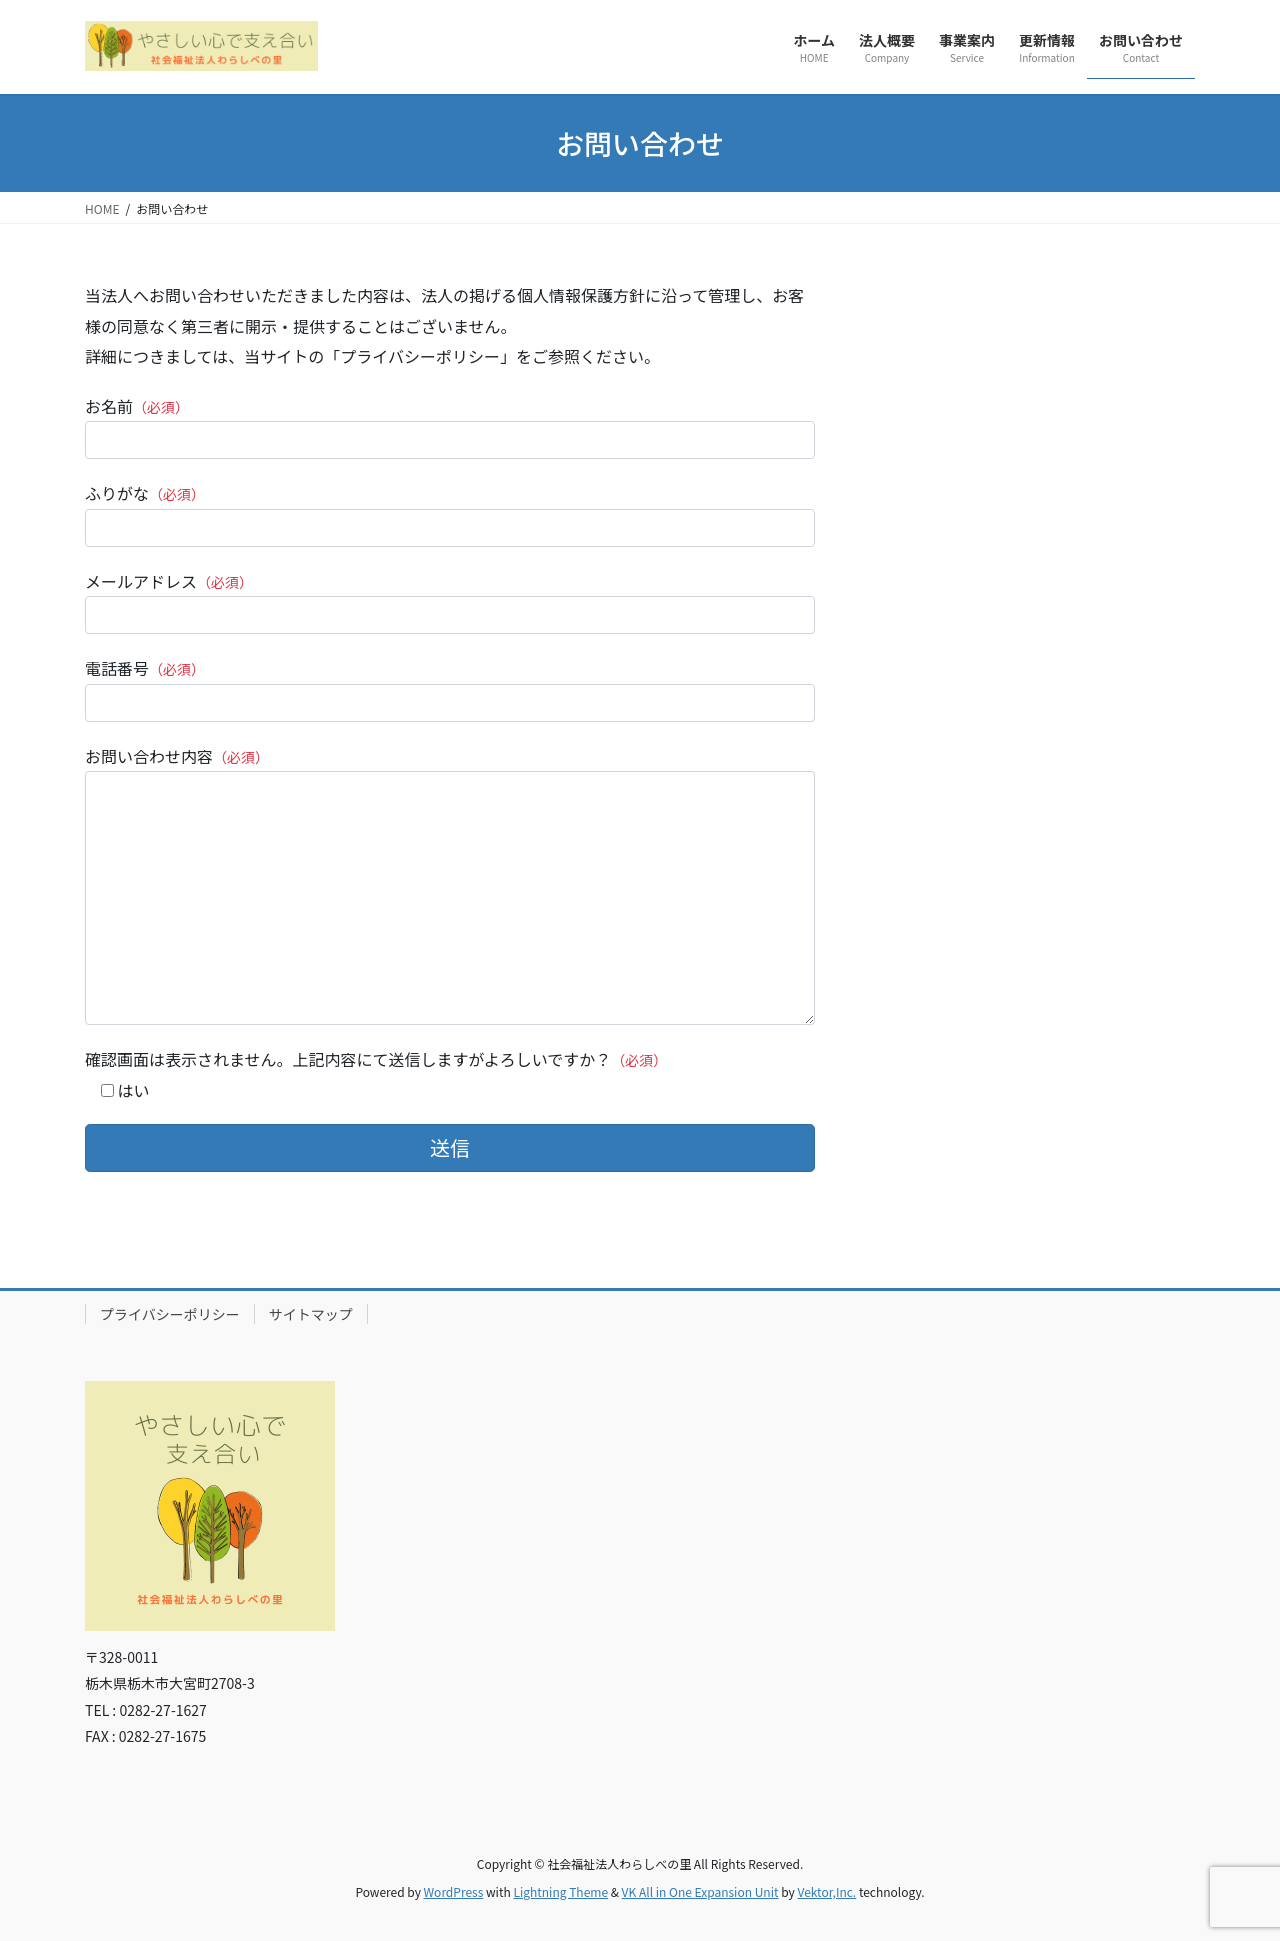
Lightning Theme (560, 1891)
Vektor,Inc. (826, 1891)
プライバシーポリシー (170, 1314)
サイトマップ (311, 1314)
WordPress (454, 1891)
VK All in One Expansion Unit (700, 1891)
